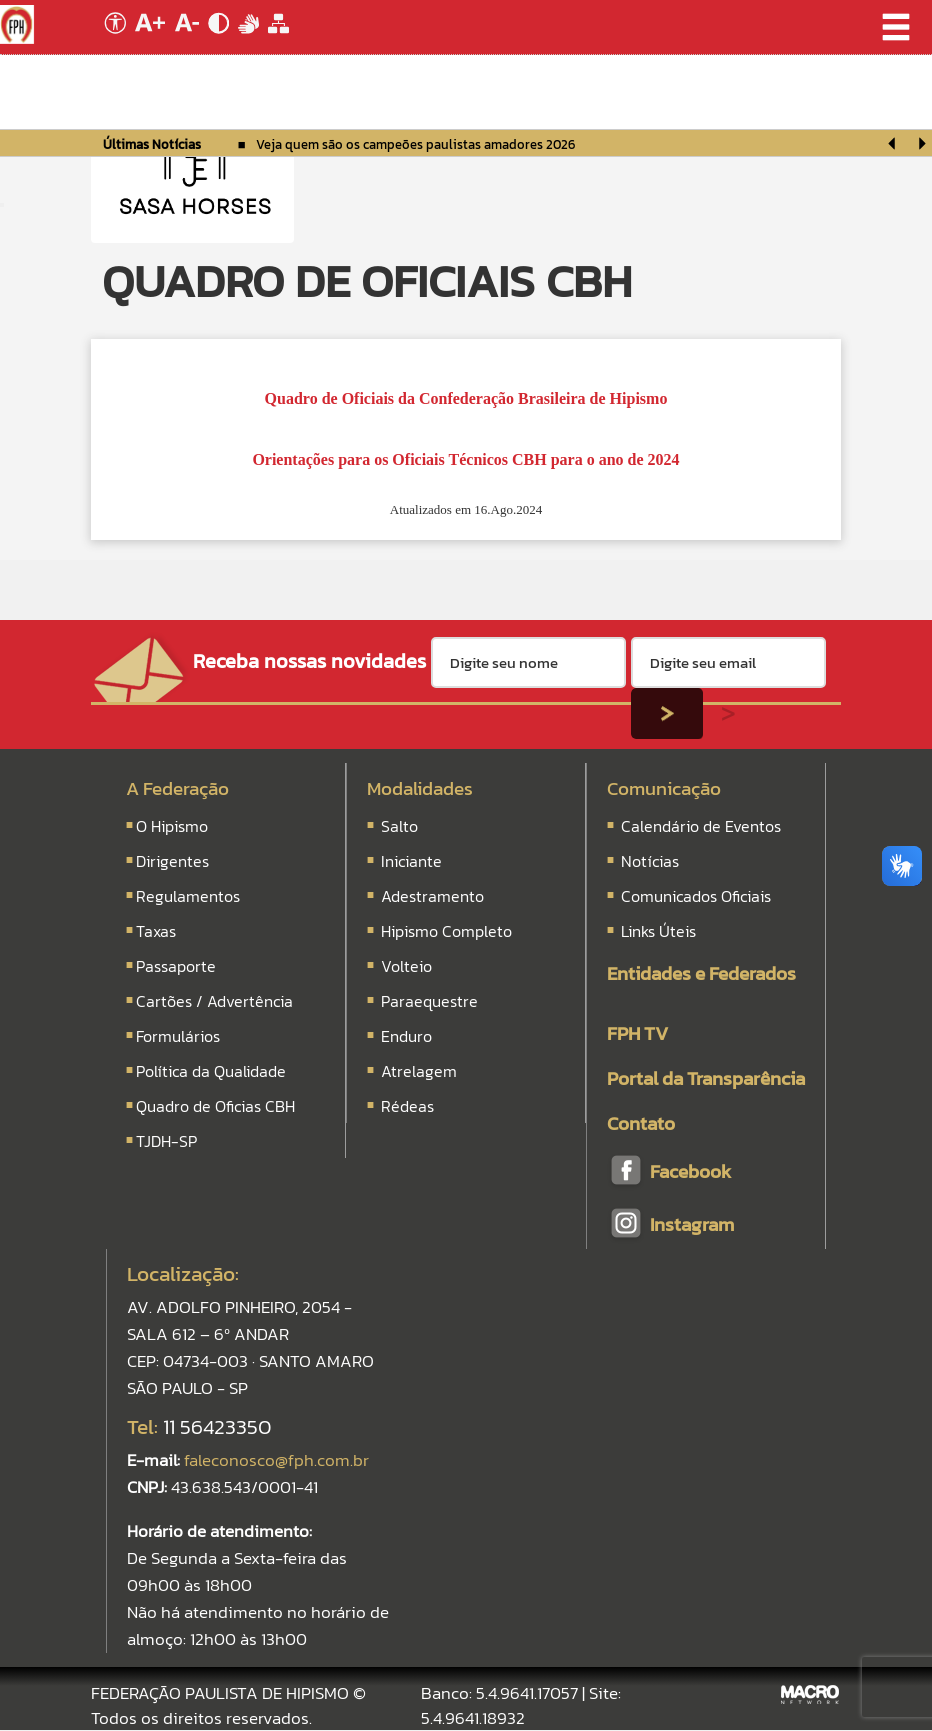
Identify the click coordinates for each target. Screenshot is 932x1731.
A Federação (177, 788)
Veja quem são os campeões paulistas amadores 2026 (415, 144)
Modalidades (420, 788)
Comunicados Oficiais (694, 896)
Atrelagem (419, 1071)
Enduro (406, 1036)
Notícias (648, 861)
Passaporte (176, 966)
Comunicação (664, 788)
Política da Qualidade (211, 1071)
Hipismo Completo (446, 931)
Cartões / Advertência (214, 1001)
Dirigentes (172, 861)
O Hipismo (172, 826)
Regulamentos (188, 896)
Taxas (156, 931)
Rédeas (407, 1106)
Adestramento (432, 896)
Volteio (406, 966)
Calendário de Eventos (699, 826)
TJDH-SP (166, 1141)
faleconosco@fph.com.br (276, 1460)
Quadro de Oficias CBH (215, 1106)
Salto (399, 826)
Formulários (178, 1036)
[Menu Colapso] (2, 205)
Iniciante (411, 861)
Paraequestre (429, 1001)
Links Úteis (656, 931)
